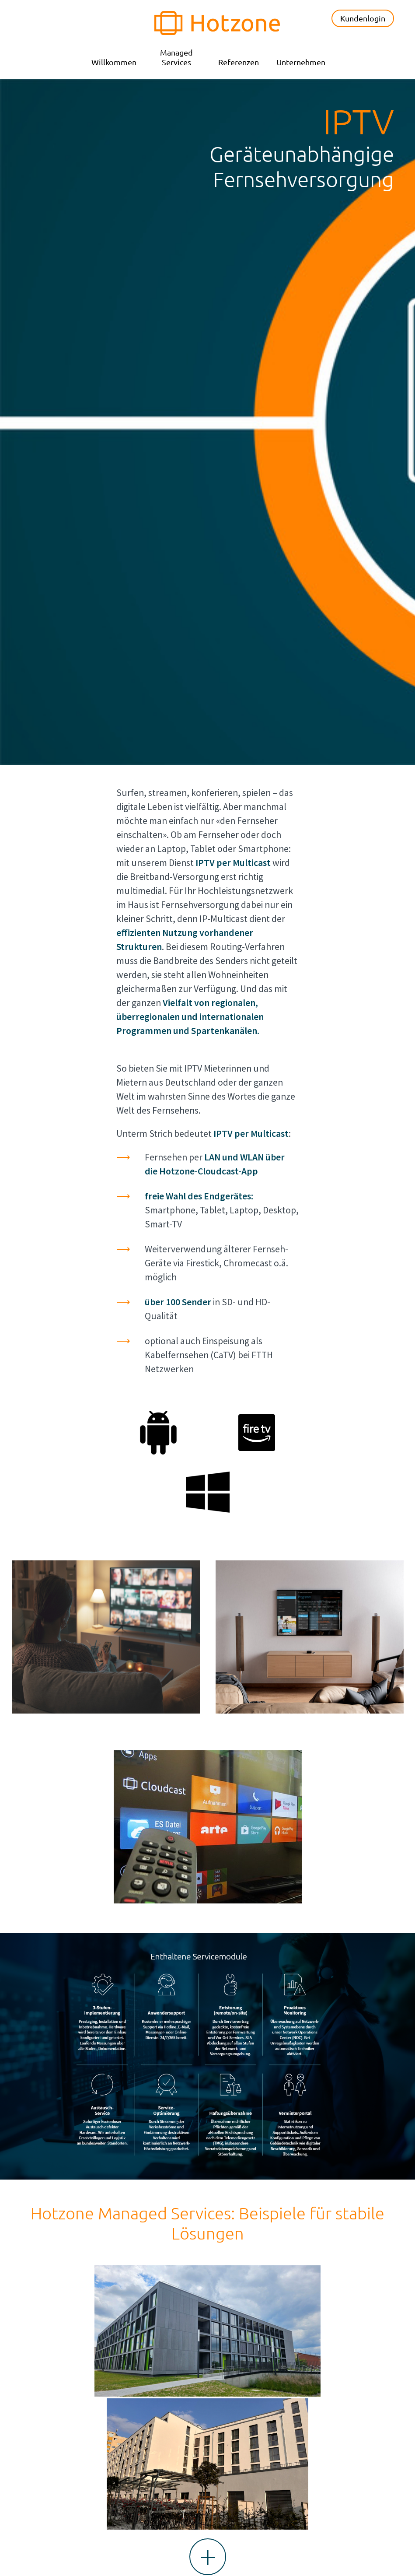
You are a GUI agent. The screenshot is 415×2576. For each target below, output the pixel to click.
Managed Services (176, 57)
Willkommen (113, 62)
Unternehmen (300, 62)
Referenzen (238, 62)
